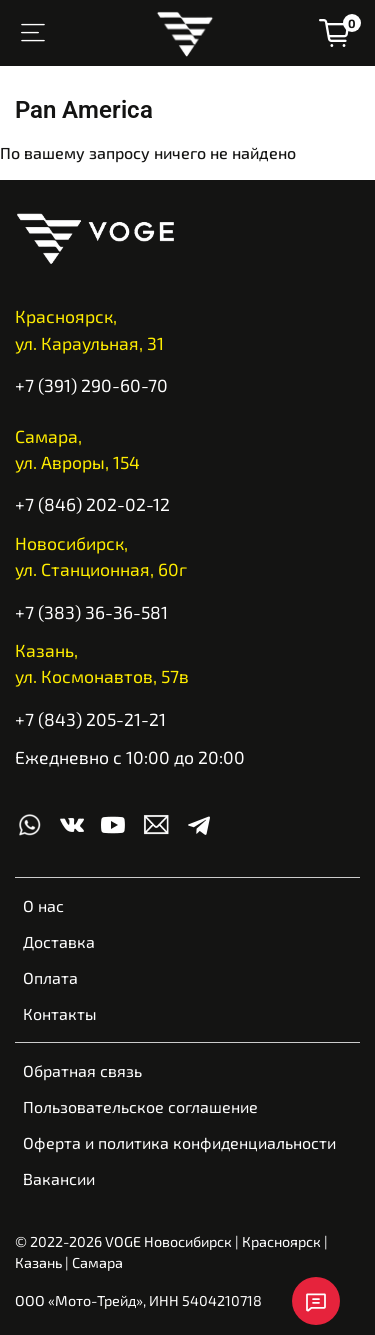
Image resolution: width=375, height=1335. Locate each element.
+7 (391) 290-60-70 (91, 385)
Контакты (60, 1013)
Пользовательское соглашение (140, 1106)
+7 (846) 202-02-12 (92, 504)
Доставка (59, 941)
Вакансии (59, 1178)
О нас (43, 905)
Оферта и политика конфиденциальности (179, 1142)
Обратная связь (82, 1070)
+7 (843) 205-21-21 (90, 719)
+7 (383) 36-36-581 (91, 612)
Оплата (50, 977)
